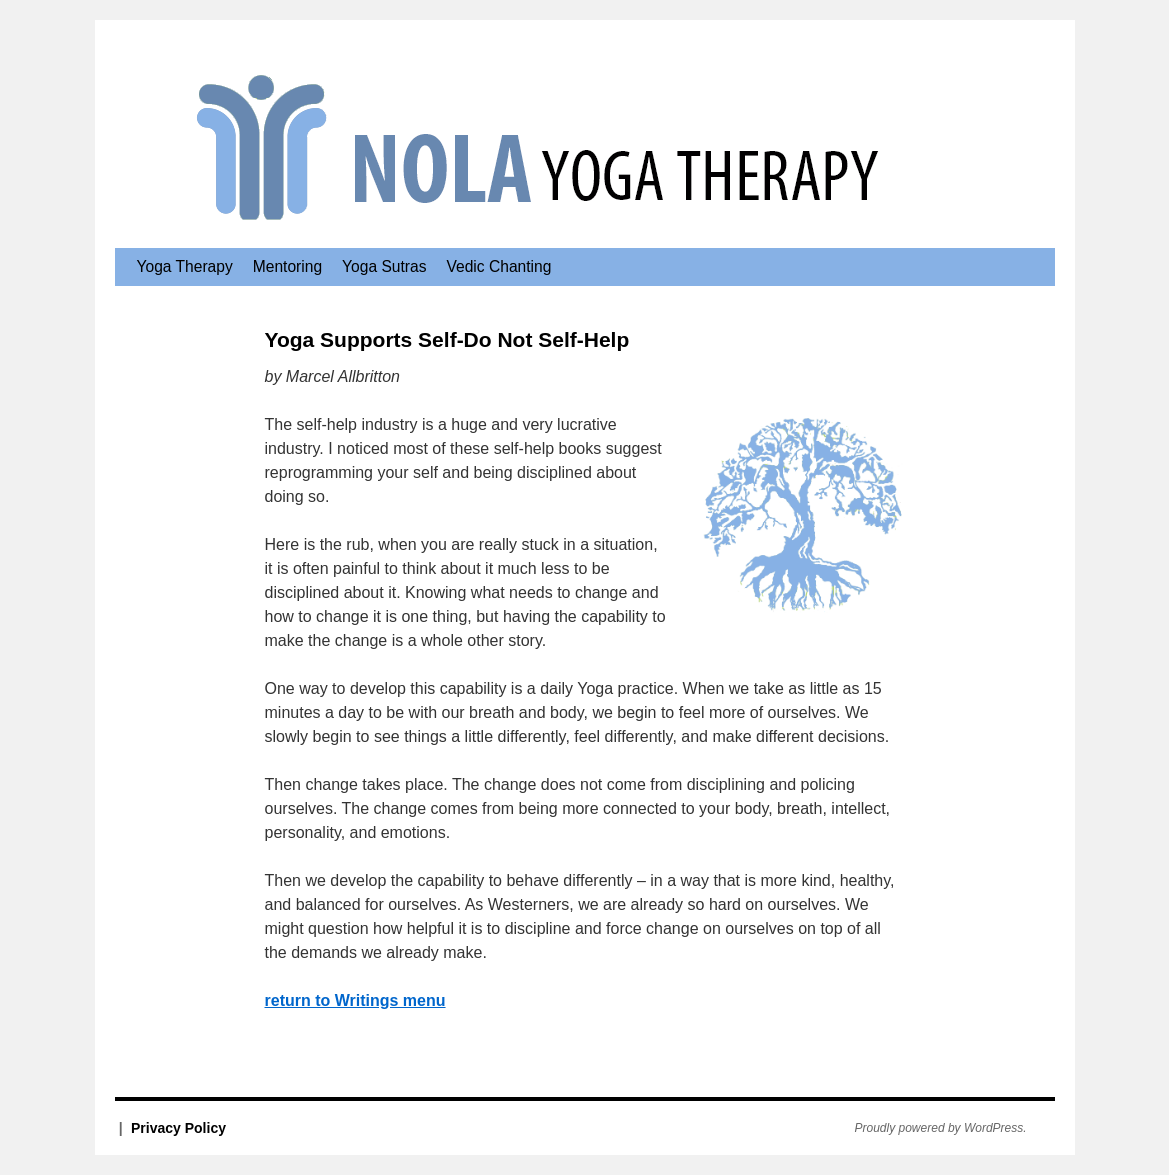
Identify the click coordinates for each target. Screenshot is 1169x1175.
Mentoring (287, 266)
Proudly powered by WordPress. (941, 1128)
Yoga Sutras (384, 266)
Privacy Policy (178, 1128)
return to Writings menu (355, 1000)
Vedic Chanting (498, 266)
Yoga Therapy (185, 266)
